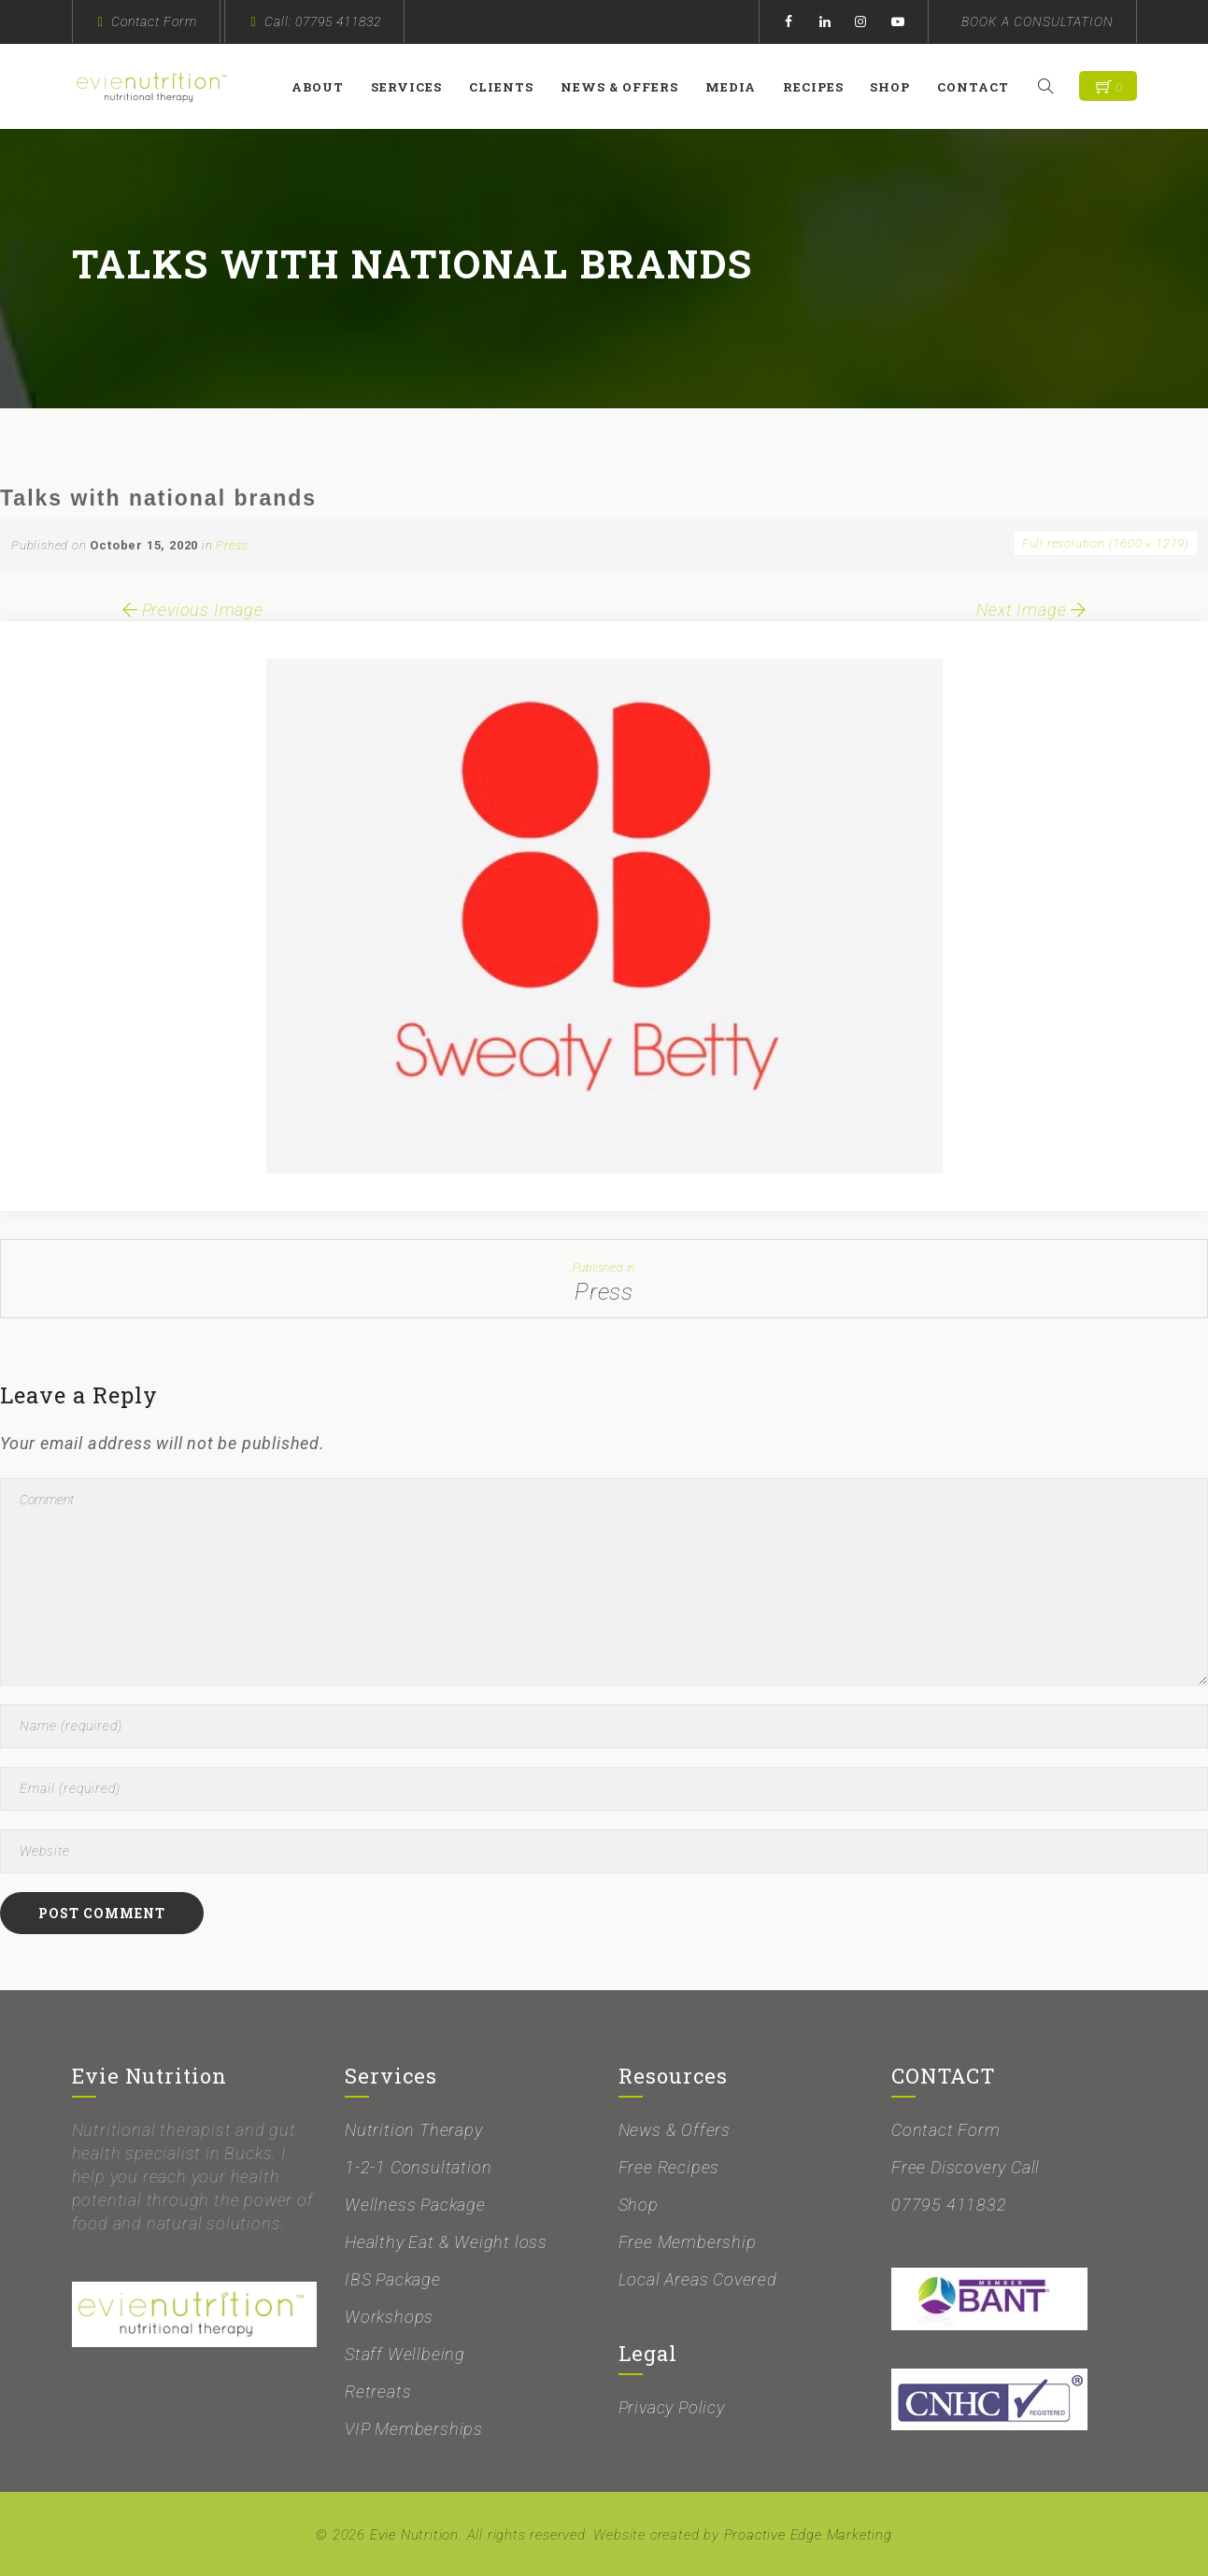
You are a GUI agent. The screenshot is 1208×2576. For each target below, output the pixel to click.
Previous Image (191, 609)
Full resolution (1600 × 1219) (1105, 543)
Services (411, 86)
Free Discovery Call (965, 2167)
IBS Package (393, 2279)
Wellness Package (415, 2204)
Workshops (389, 2317)
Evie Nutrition (414, 2534)
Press (232, 545)
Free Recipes (669, 2167)
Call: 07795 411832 (322, 21)
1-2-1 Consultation (418, 2167)
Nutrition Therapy (414, 2130)
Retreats (378, 2391)
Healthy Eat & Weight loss (446, 2242)
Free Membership (687, 2242)
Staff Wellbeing (405, 2354)
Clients (506, 86)
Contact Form (154, 21)
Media (735, 86)
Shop (894, 86)
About (322, 86)
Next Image (1032, 609)
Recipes (818, 86)
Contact (978, 86)
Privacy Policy (671, 2407)
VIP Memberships (414, 2429)
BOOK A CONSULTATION (1037, 21)
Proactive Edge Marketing (808, 2534)
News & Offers (624, 86)
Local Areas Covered (697, 2279)
